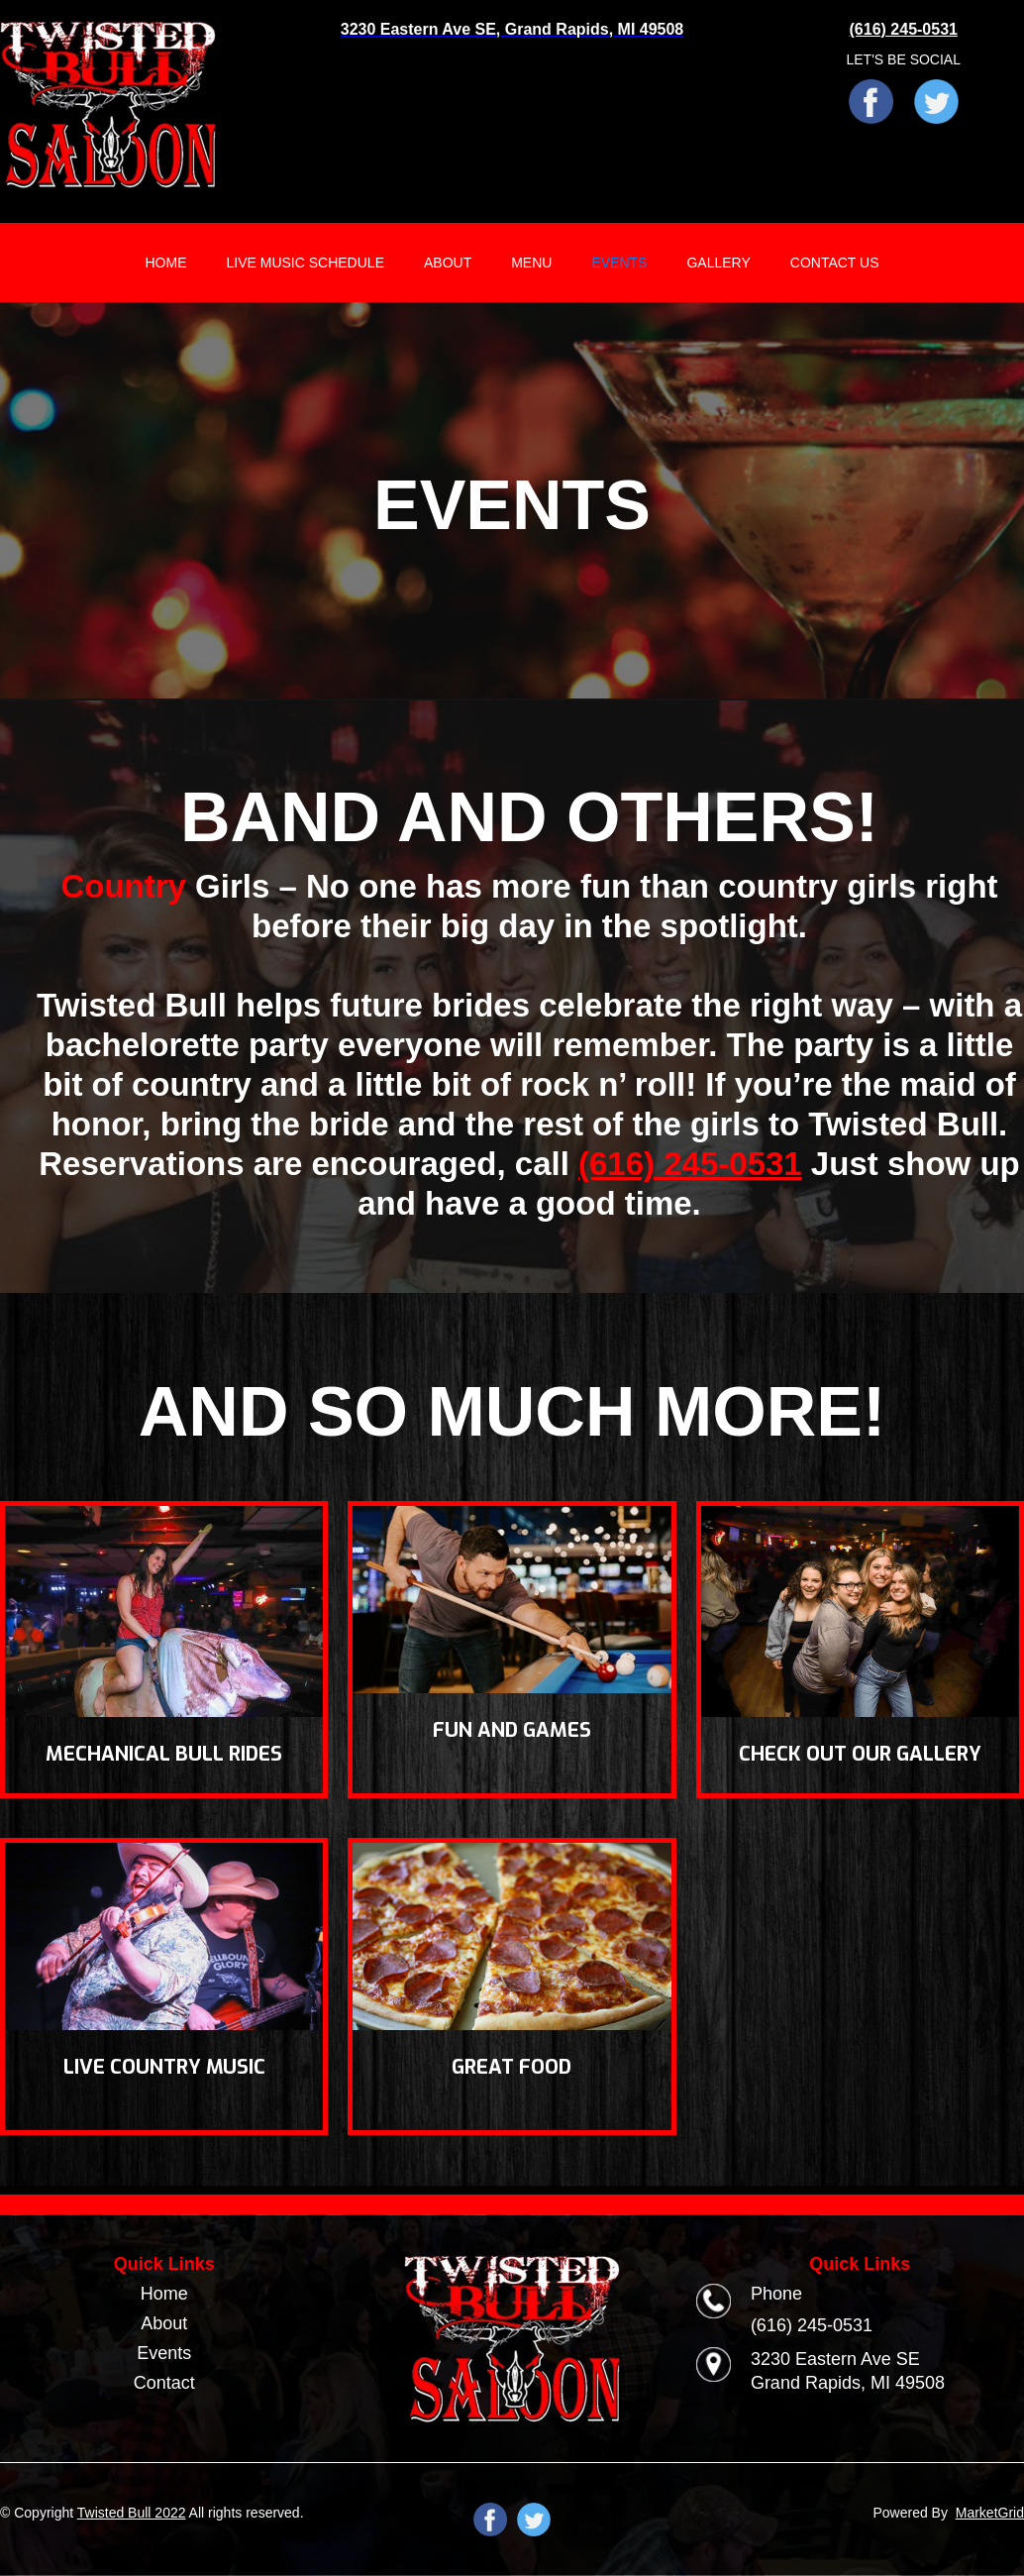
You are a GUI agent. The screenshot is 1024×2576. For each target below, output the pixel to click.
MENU (531, 262)
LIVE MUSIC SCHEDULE (304, 262)
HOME (165, 262)
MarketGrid (990, 2513)
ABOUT (447, 262)
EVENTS (619, 262)
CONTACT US (834, 262)
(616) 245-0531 (690, 1163)
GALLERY (718, 262)
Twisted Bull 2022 (131, 2513)
